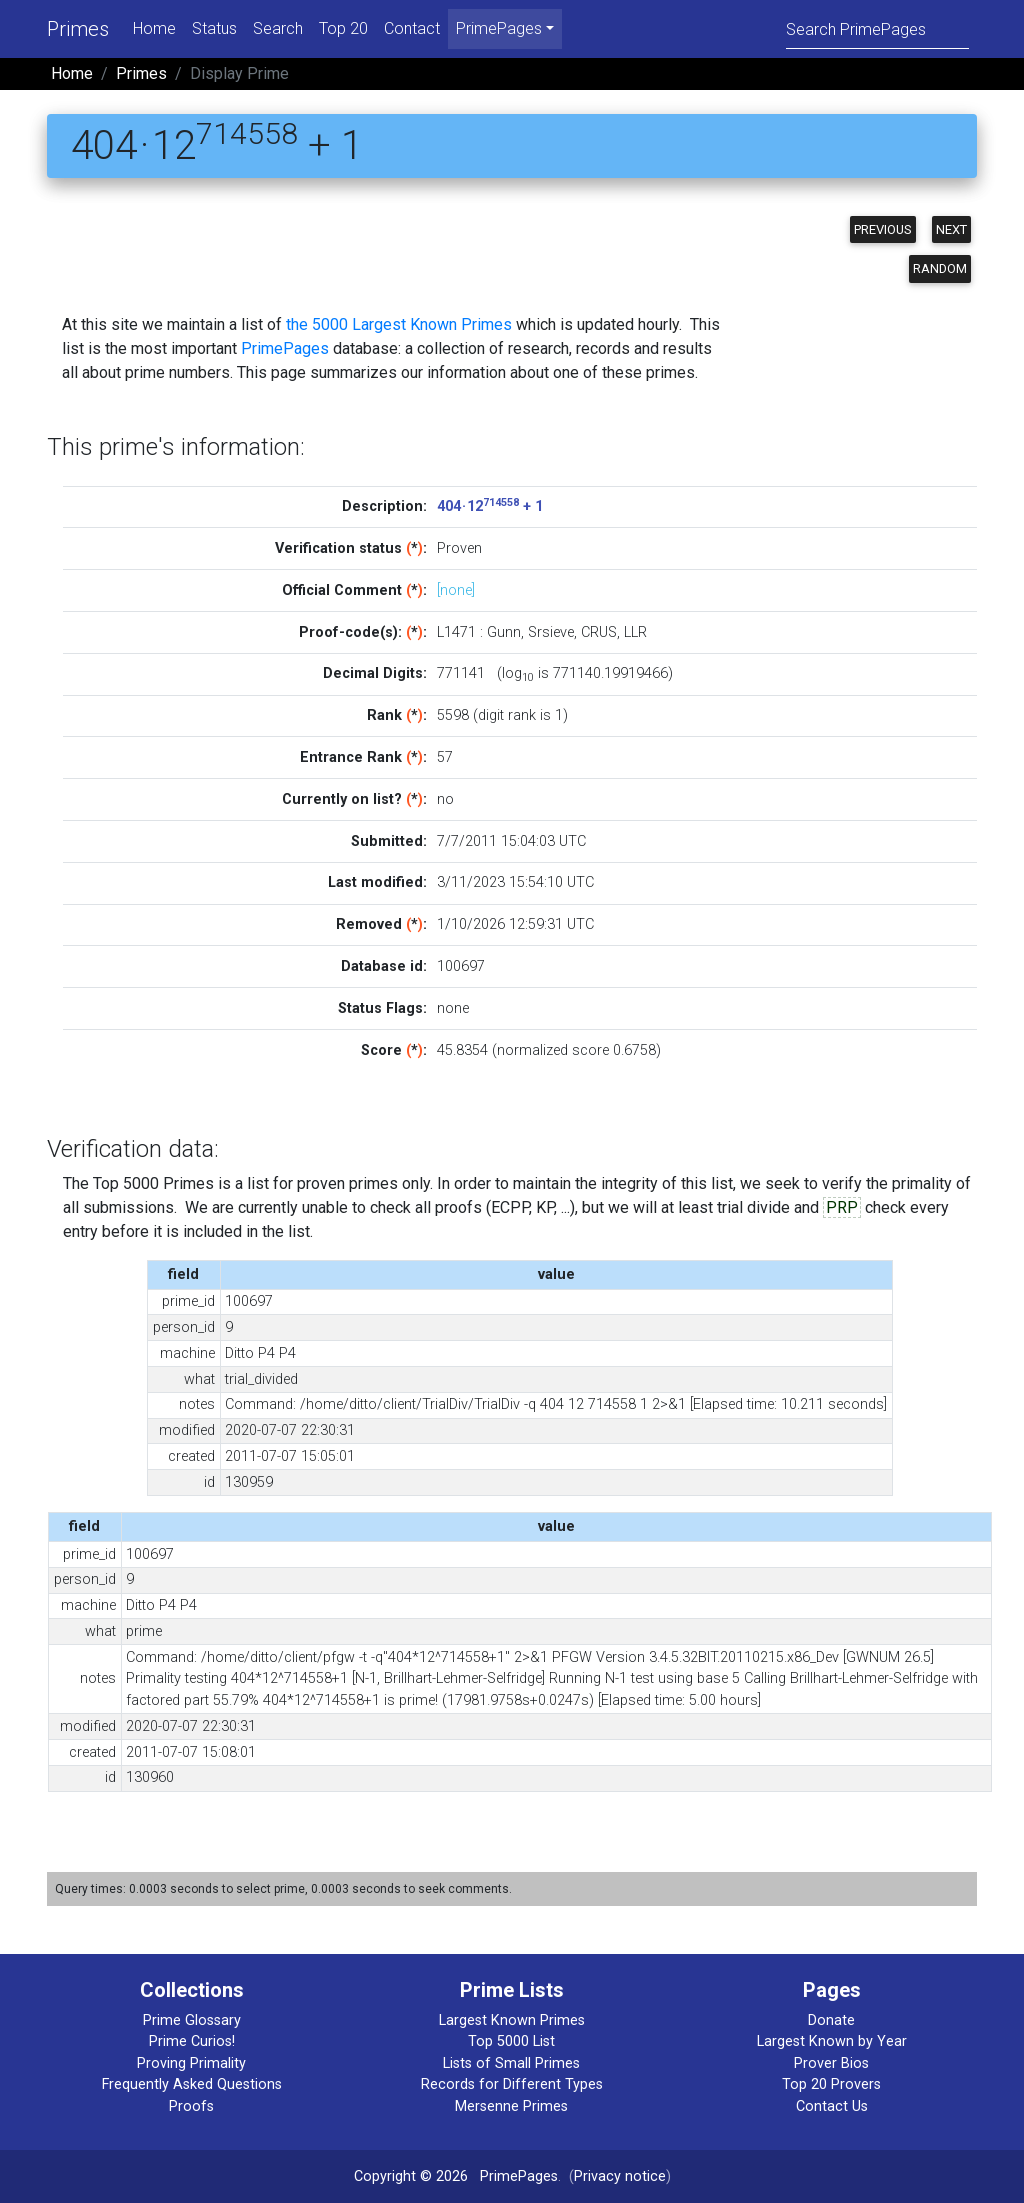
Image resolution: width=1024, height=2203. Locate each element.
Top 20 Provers (831, 2084)
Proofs (191, 2106)
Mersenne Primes (511, 2106)
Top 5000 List (511, 2041)
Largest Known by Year (832, 2041)
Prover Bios (831, 2063)
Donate (831, 2020)
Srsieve (551, 632)
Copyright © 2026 (411, 2176)
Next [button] (951, 229)
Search (278, 28)
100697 (461, 966)
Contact (412, 28)
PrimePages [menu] (499, 28)
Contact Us (832, 2106)
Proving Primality (191, 2063)
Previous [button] (883, 229)
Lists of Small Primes (511, 2063)
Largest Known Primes (512, 2020)
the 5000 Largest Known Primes (399, 324)
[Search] (877, 28)
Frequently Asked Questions (192, 2084)
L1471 (456, 632)
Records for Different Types (512, 2084)
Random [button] (940, 268)
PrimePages (285, 348)
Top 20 (343, 28)
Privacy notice (620, 2176)
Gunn (504, 632)
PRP (842, 1207)
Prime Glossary (192, 2020)
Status (214, 28)
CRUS (599, 632)
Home (154, 28)
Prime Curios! (192, 2041)
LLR (635, 632)
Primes (78, 29)
